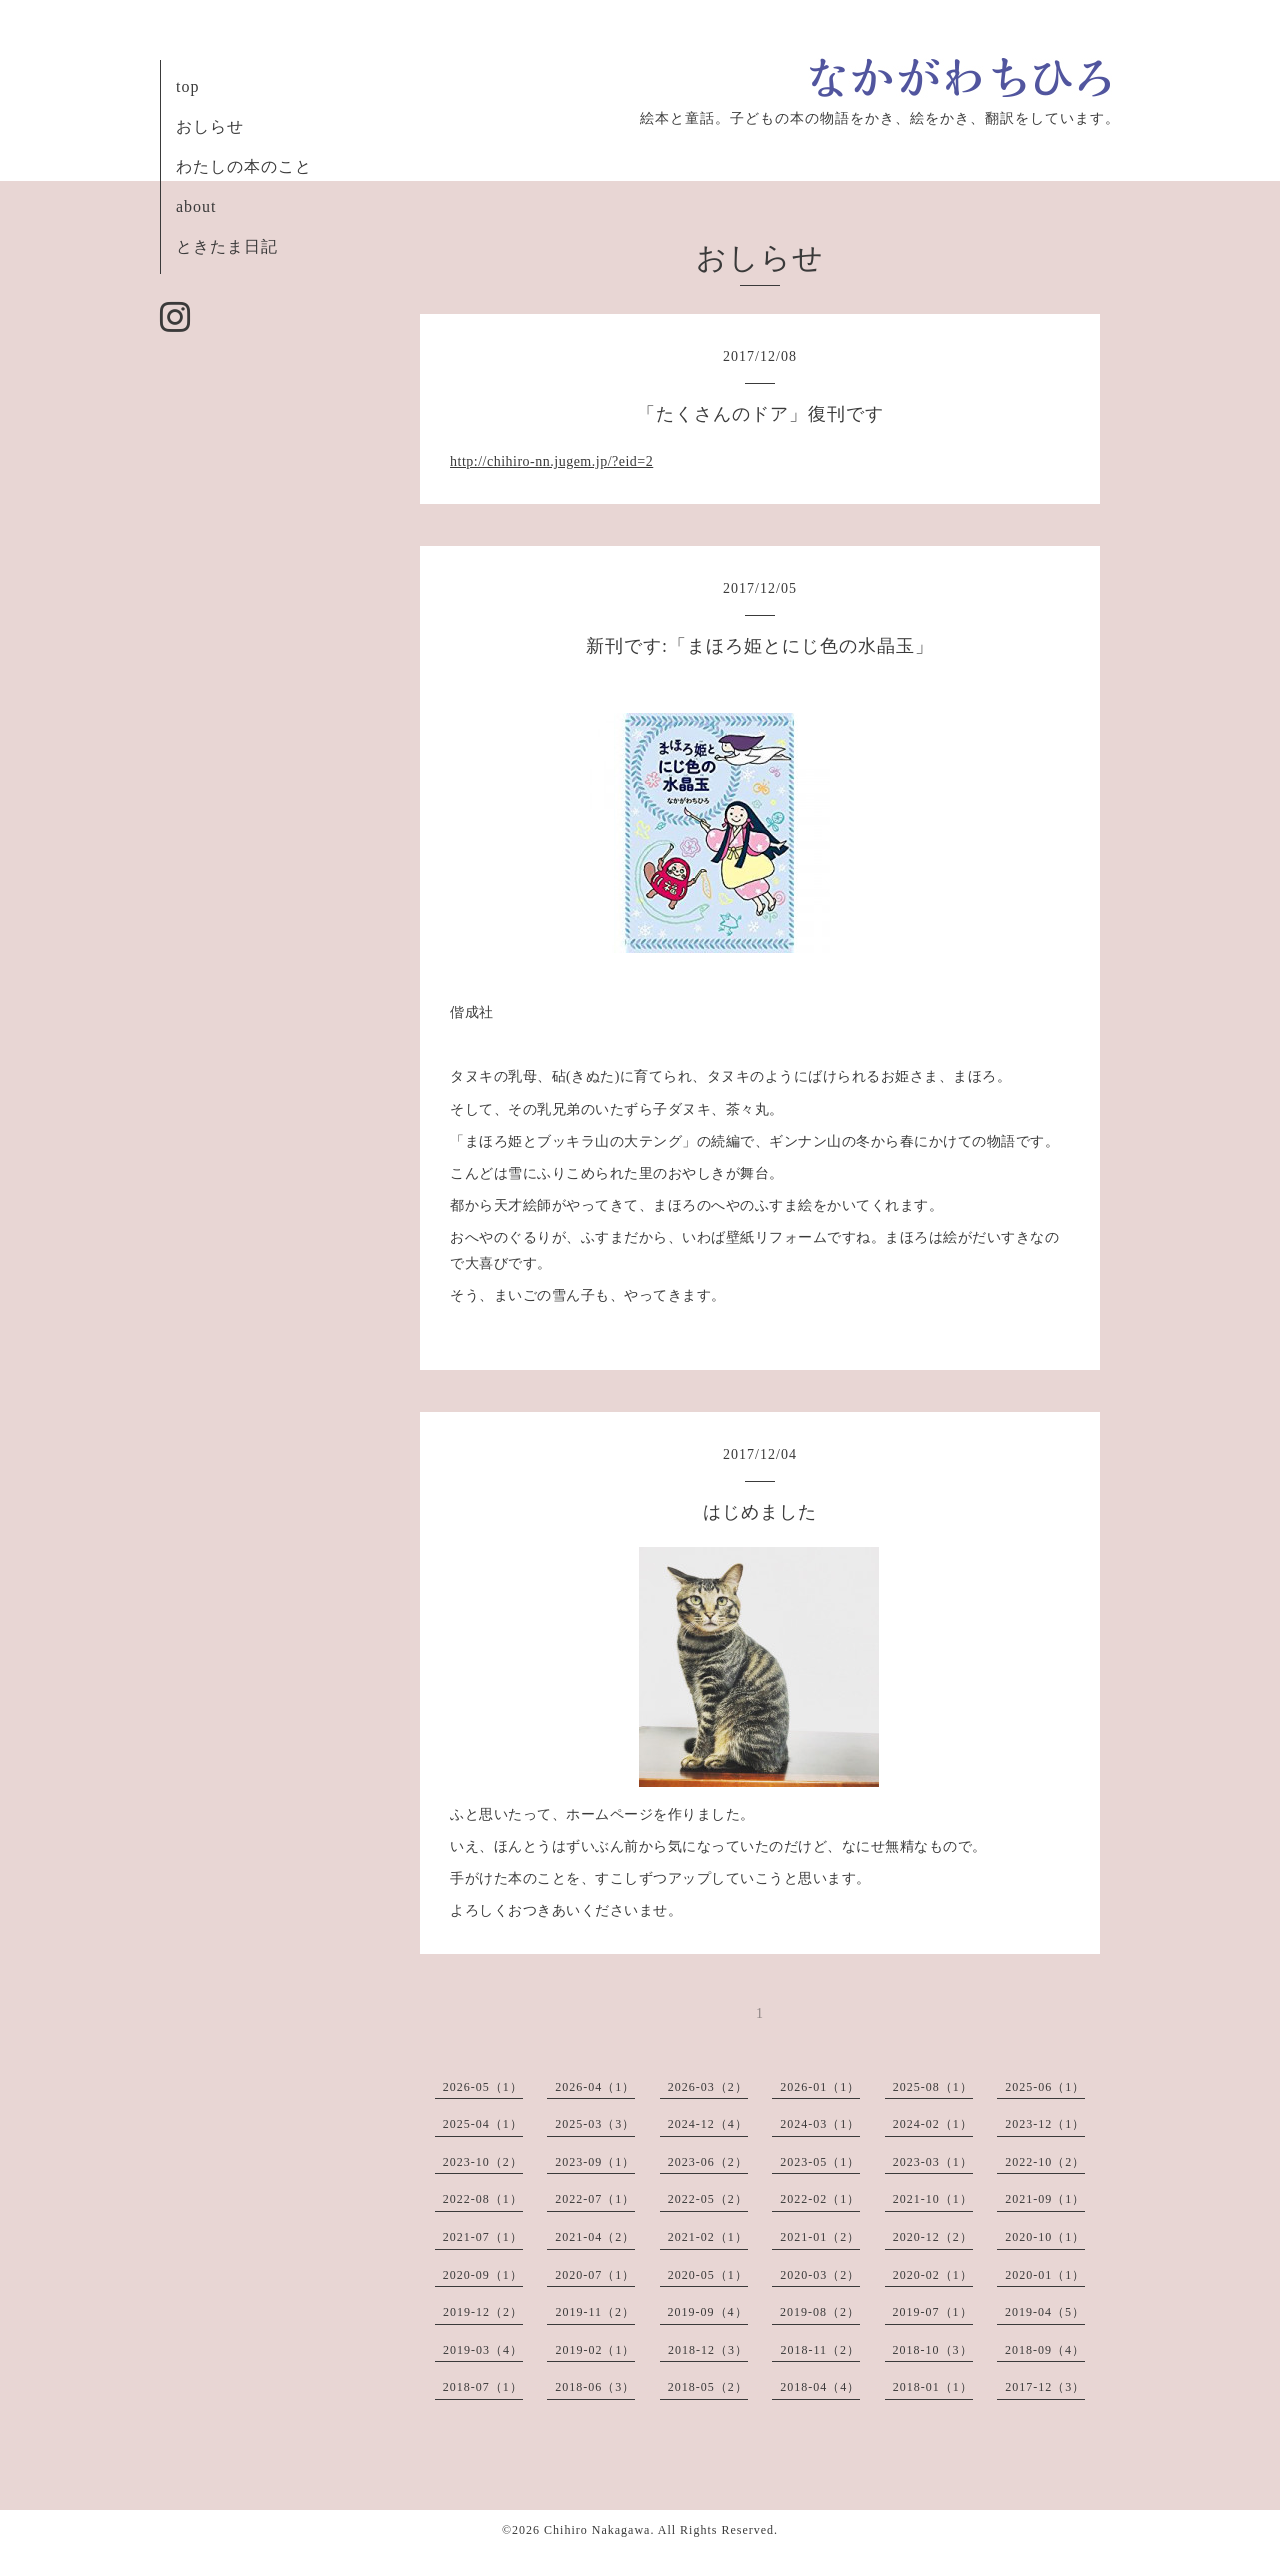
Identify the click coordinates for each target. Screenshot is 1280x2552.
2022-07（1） (595, 2199)
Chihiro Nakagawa (597, 2530)
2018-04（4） (820, 2387)
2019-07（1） (933, 2312)
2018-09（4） (1045, 2350)
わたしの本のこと (244, 166)
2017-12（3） (1045, 2387)
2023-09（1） (595, 2162)
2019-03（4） (483, 2350)
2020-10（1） (1045, 2237)
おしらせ (210, 126)
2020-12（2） (933, 2237)
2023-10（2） (483, 2162)
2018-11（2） (820, 2350)
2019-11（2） (595, 2312)
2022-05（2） (708, 2199)
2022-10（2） (1045, 2162)
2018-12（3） (708, 2350)
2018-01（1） (933, 2387)
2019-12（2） (483, 2312)
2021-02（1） (708, 2237)
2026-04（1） (595, 2087)
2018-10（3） (933, 2350)
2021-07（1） (483, 2237)
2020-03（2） (820, 2275)
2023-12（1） (1045, 2124)
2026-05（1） (483, 2087)
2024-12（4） (708, 2124)
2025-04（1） (483, 2124)
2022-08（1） (483, 2199)
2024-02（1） (933, 2124)
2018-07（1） (483, 2387)
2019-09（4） (708, 2312)
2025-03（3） (595, 2124)
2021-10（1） (933, 2199)
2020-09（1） (483, 2275)
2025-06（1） (1045, 2087)
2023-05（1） (820, 2162)
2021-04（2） (595, 2237)
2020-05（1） (708, 2275)
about (196, 206)
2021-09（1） (1045, 2199)
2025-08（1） (933, 2087)
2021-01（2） (820, 2237)
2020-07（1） (595, 2275)
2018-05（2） (708, 2387)
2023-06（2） (708, 2162)
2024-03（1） (820, 2124)
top (187, 86)
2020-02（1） (933, 2275)
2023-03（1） (933, 2162)
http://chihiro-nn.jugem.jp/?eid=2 (551, 461)
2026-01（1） (820, 2087)
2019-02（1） (595, 2350)
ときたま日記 (227, 246)
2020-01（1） (1045, 2275)
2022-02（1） (820, 2199)
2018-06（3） (595, 2387)
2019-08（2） (820, 2312)
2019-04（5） (1045, 2312)
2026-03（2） (708, 2087)
